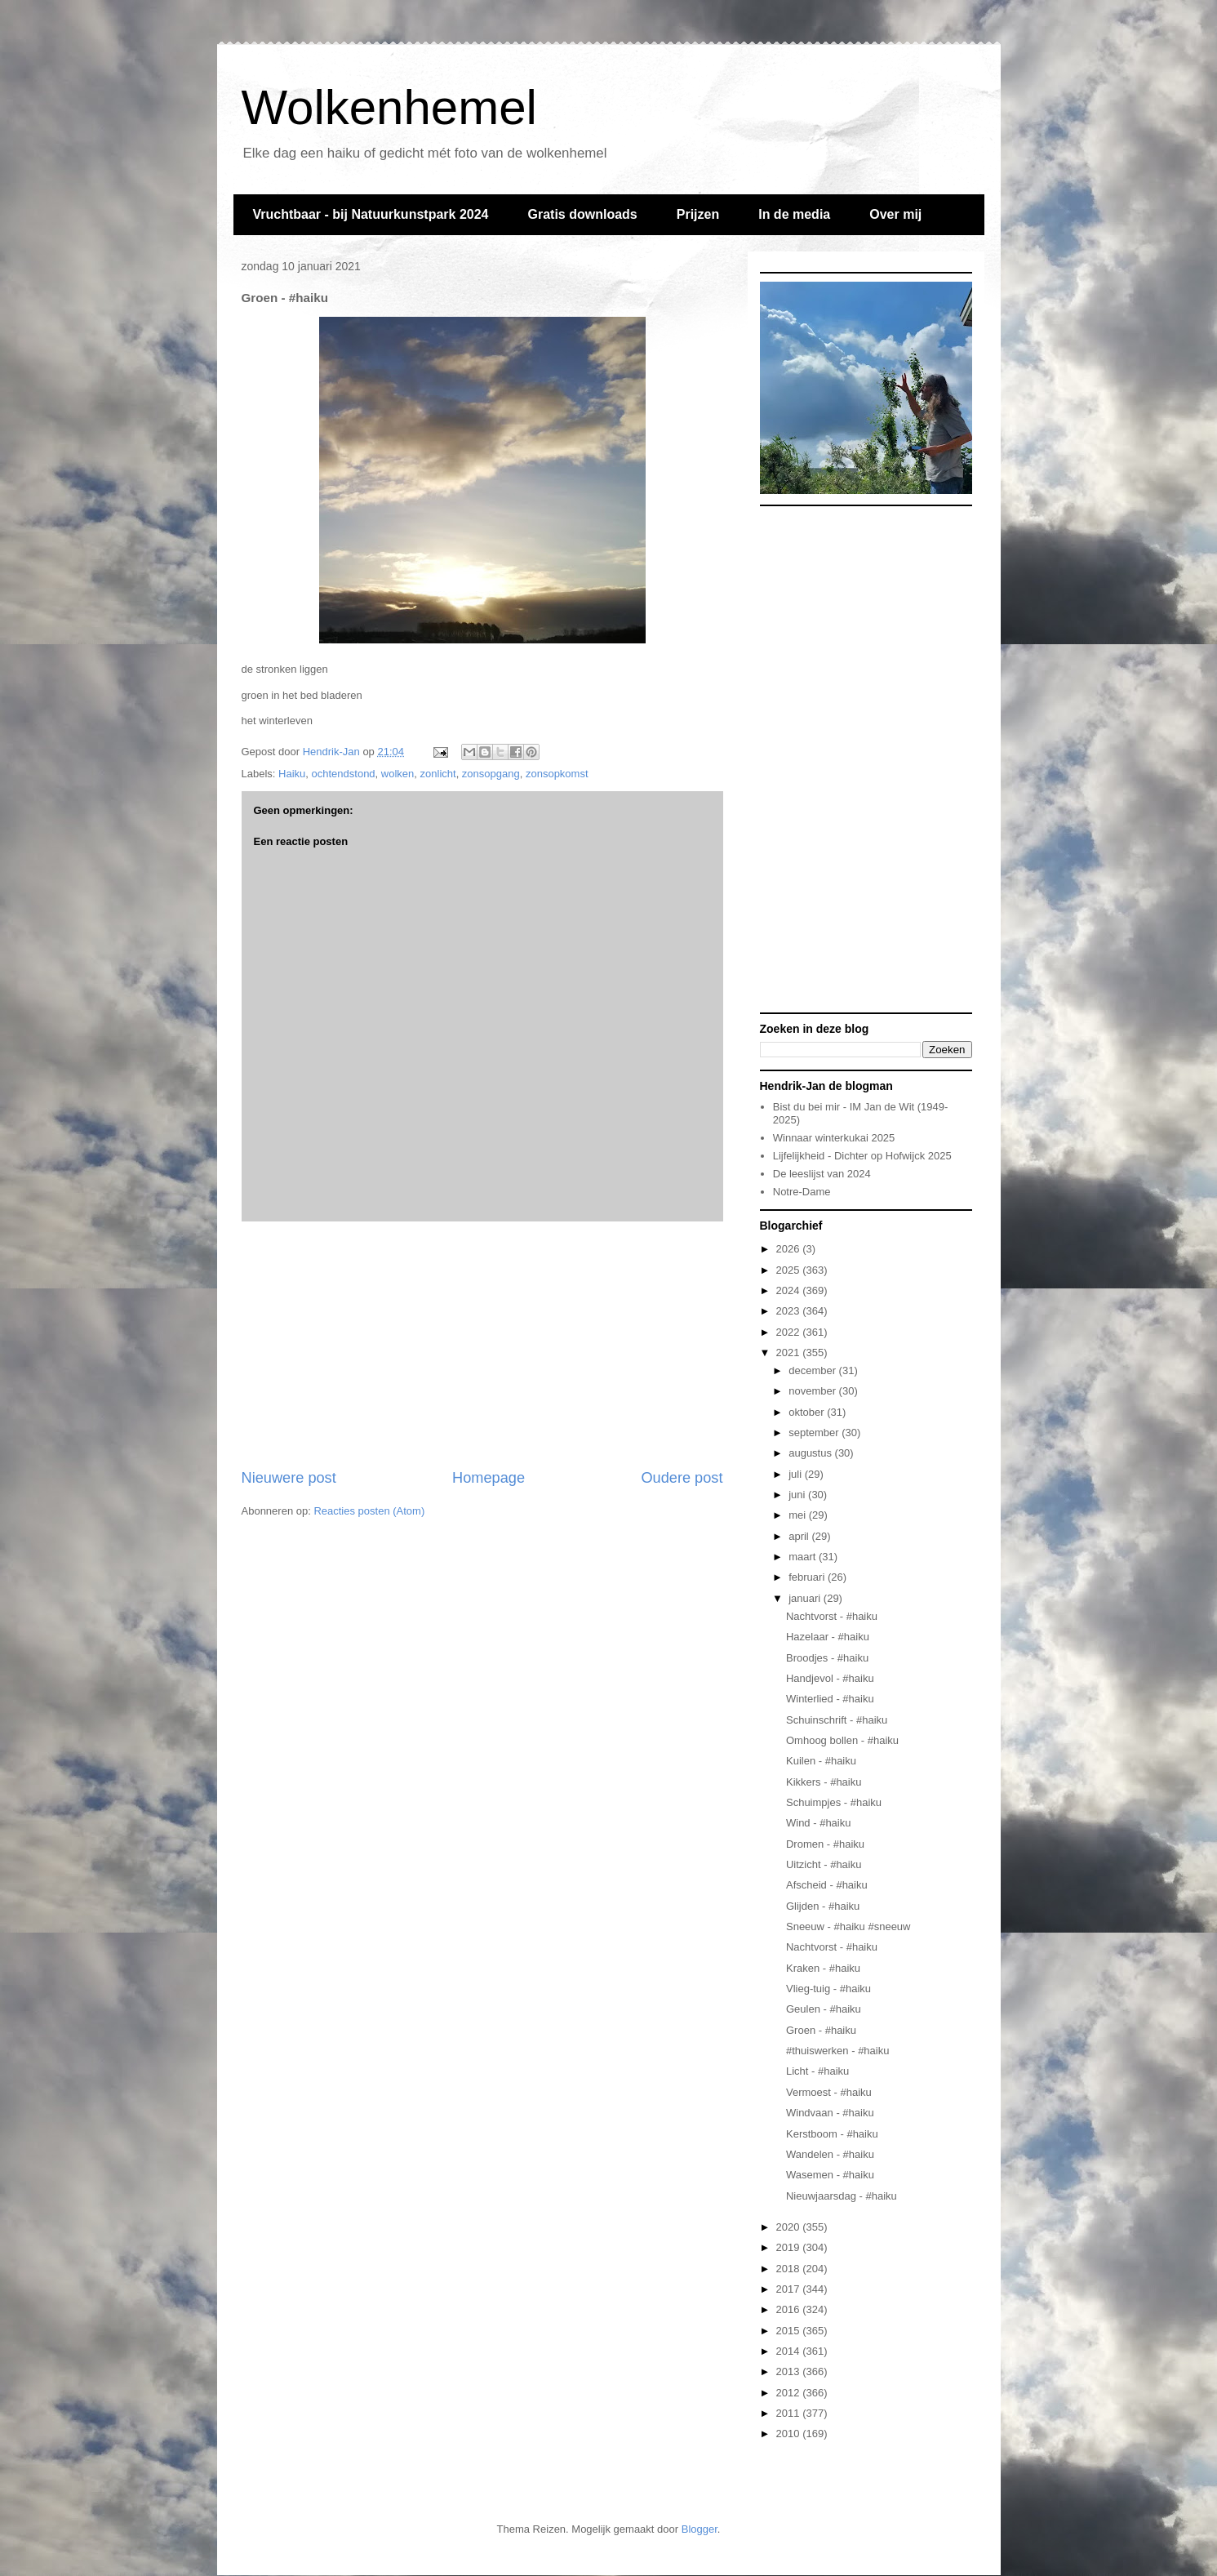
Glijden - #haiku (822, 1906)
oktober (807, 1412)
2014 (789, 2351)
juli (796, 1474)
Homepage (488, 1478)
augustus (811, 1453)
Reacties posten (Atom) (368, 1511)
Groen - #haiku (821, 2030)
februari (808, 1577)
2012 (789, 2393)
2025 (789, 1270)
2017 (789, 2289)
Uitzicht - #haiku (823, 1864)
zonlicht (438, 773)
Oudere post (681, 1478)
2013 (789, 2371)
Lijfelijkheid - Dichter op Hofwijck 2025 (862, 1156)
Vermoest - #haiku (829, 2092)
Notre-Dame (802, 1192)
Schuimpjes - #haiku (834, 1802)
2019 (789, 2247)
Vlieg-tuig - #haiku (828, 1988)
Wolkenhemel (389, 107)
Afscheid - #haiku (827, 1885)
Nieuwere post (289, 1478)
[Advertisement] (482, 1345)
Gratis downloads (582, 214)
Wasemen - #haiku (830, 2175)
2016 (789, 2309)
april (799, 1536)
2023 (789, 1311)
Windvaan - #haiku (830, 2113)
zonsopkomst (557, 773)
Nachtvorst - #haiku (831, 1616)
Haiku (291, 773)
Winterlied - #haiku (830, 1699)
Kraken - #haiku (823, 1968)
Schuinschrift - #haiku (836, 1720)
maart (803, 1556)
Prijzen (698, 214)
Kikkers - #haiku (823, 1782)
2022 (789, 1332)
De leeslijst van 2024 (822, 1174)
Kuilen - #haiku (821, 1761)
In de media (794, 214)
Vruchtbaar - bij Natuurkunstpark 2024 (371, 214)
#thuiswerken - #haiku (837, 2050)
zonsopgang (491, 773)
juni (798, 1494)
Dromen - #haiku (825, 1844)
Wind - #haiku (818, 1823)
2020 (789, 2227)
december (813, 1370)
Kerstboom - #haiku (832, 2134)
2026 (789, 1249)
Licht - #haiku (817, 2071)
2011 (789, 2413)
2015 (789, 2331)
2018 (789, 2268)
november (813, 1391)
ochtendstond (343, 773)
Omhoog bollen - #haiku (842, 1740)
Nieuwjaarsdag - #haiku (841, 2196)
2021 (789, 1352)
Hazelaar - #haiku (827, 1637)
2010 (789, 2433)
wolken (397, 773)
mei (798, 1515)
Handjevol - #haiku (830, 1678)
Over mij (895, 214)
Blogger (699, 2529)
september (815, 1432)
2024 (789, 1290)
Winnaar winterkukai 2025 (834, 1138)
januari (806, 1598)
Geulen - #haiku (823, 2009)
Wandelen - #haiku (830, 2154)
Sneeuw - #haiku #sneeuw (848, 1926)
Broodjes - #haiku (827, 1658)
